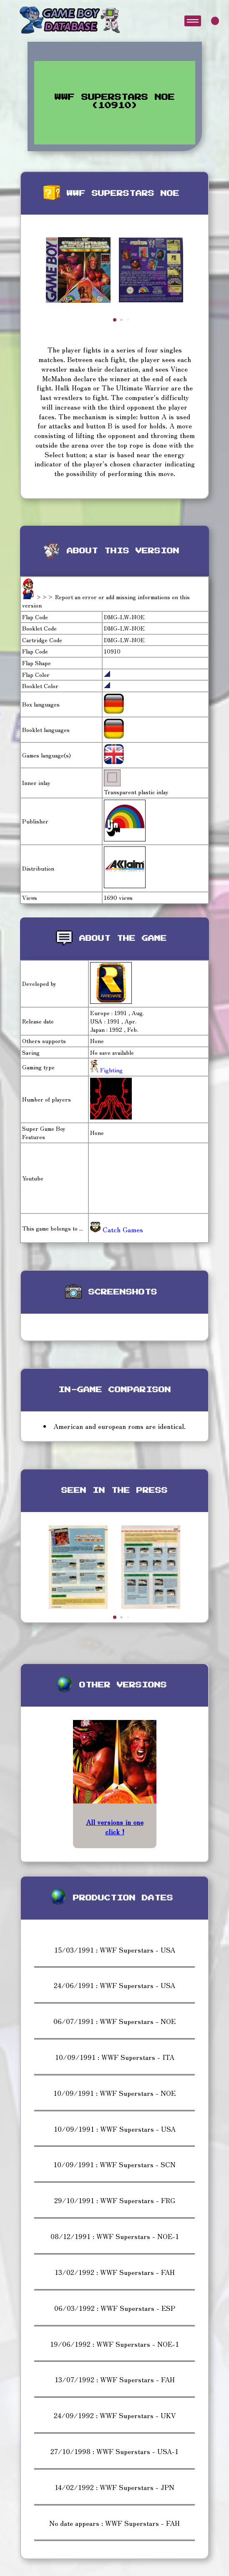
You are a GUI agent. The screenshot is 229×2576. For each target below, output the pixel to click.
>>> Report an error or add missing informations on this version (106, 601)
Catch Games (116, 1229)
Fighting (110, 1070)
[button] (114, 320)
